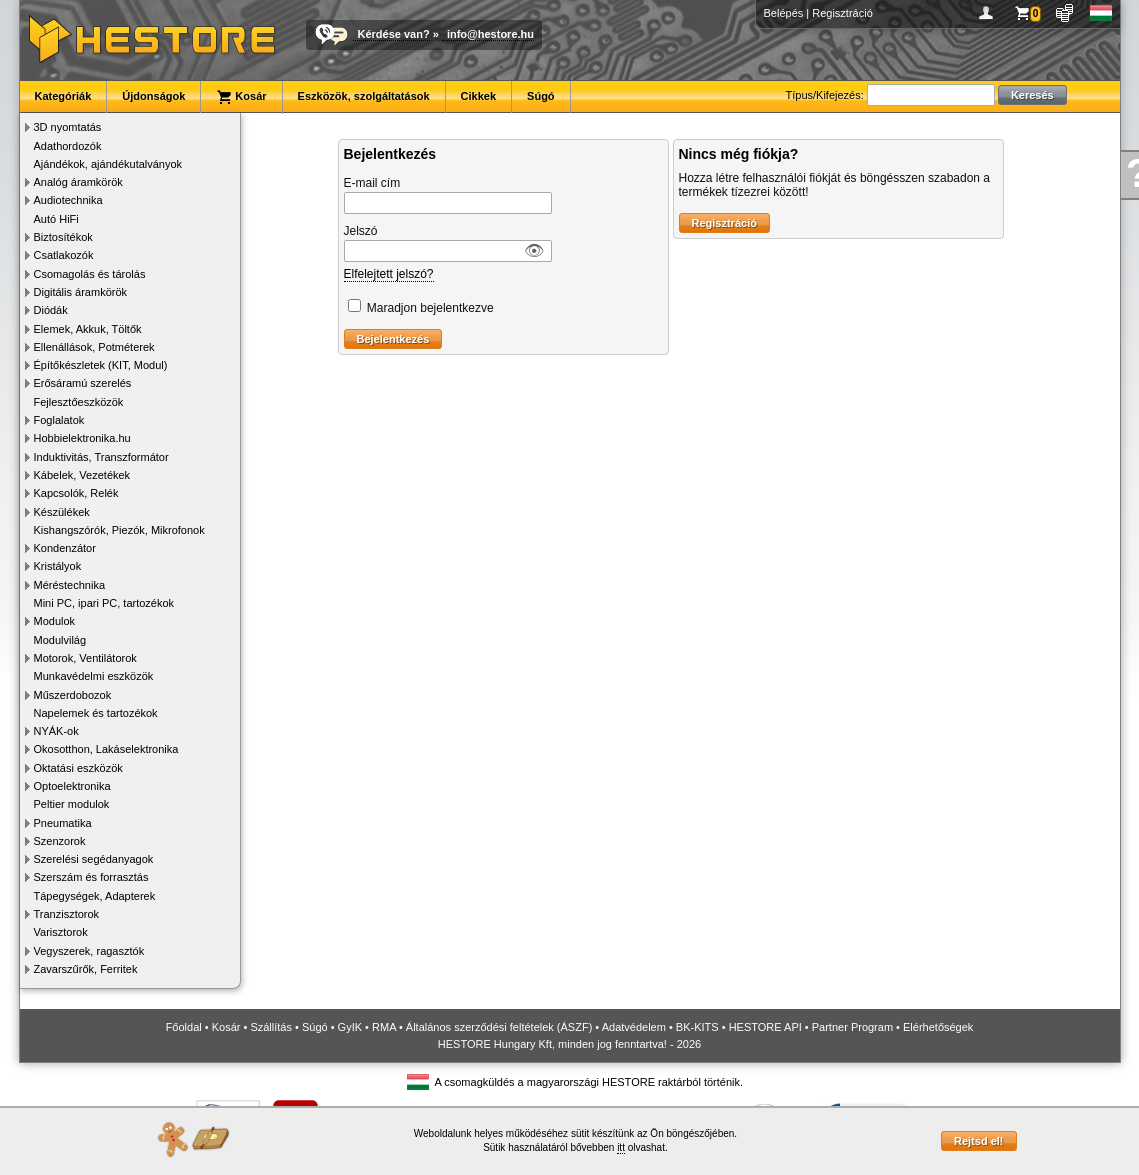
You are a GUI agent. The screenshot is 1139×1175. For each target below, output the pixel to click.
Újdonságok (153, 96)
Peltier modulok (72, 804)
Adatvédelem (634, 1027)
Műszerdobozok (73, 695)
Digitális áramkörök (81, 292)
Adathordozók (68, 146)
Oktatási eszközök (78, 768)
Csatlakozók (64, 255)
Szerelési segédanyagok (94, 859)
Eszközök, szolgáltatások (364, 96)
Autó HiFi (56, 219)
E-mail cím (372, 183)
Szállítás (271, 1027)
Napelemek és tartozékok (96, 713)
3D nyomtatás (68, 127)
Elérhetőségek (938, 1027)
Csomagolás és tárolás (90, 274)
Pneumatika (63, 823)
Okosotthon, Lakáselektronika (106, 749)
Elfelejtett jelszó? (389, 274)
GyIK (350, 1027)
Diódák (51, 310)
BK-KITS (697, 1027)
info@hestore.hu (490, 34)
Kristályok (58, 566)
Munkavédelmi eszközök (94, 676)
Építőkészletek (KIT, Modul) (101, 365)
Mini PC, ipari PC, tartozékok (104, 603)
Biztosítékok (63, 237)
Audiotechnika (68, 200)
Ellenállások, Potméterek (94, 347)
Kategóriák (63, 96)
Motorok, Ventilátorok (85, 658)
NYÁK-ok (56, 731)
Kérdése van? (394, 34)
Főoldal (184, 1027)
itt (621, 1147)
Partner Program (852, 1027)
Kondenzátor (65, 548)
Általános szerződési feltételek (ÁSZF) (499, 1027)
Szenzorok (60, 841)
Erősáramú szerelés (83, 383)
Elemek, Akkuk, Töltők (88, 329)
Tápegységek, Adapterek (95, 896)
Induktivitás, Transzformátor (101, 457)
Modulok (55, 621)
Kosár (241, 97)
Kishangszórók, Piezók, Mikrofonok (119, 530)
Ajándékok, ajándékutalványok (108, 164)
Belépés (784, 13)
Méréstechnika (70, 585)
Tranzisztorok (67, 914)
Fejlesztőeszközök (79, 402)
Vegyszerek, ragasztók (89, 951)
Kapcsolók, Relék (76, 493)
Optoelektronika (72, 786)
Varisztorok (61, 932)
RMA (384, 1027)
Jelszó (361, 231)
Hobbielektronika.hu (82, 438)
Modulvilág (60, 640)
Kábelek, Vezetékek (82, 475)
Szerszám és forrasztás (91, 877)
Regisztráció (842, 13)
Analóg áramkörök (78, 182)
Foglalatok (59, 420)
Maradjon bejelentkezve (430, 308)
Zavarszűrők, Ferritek (86, 969)
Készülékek (62, 512)
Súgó (541, 96)
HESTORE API (765, 1027)
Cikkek (478, 96)
